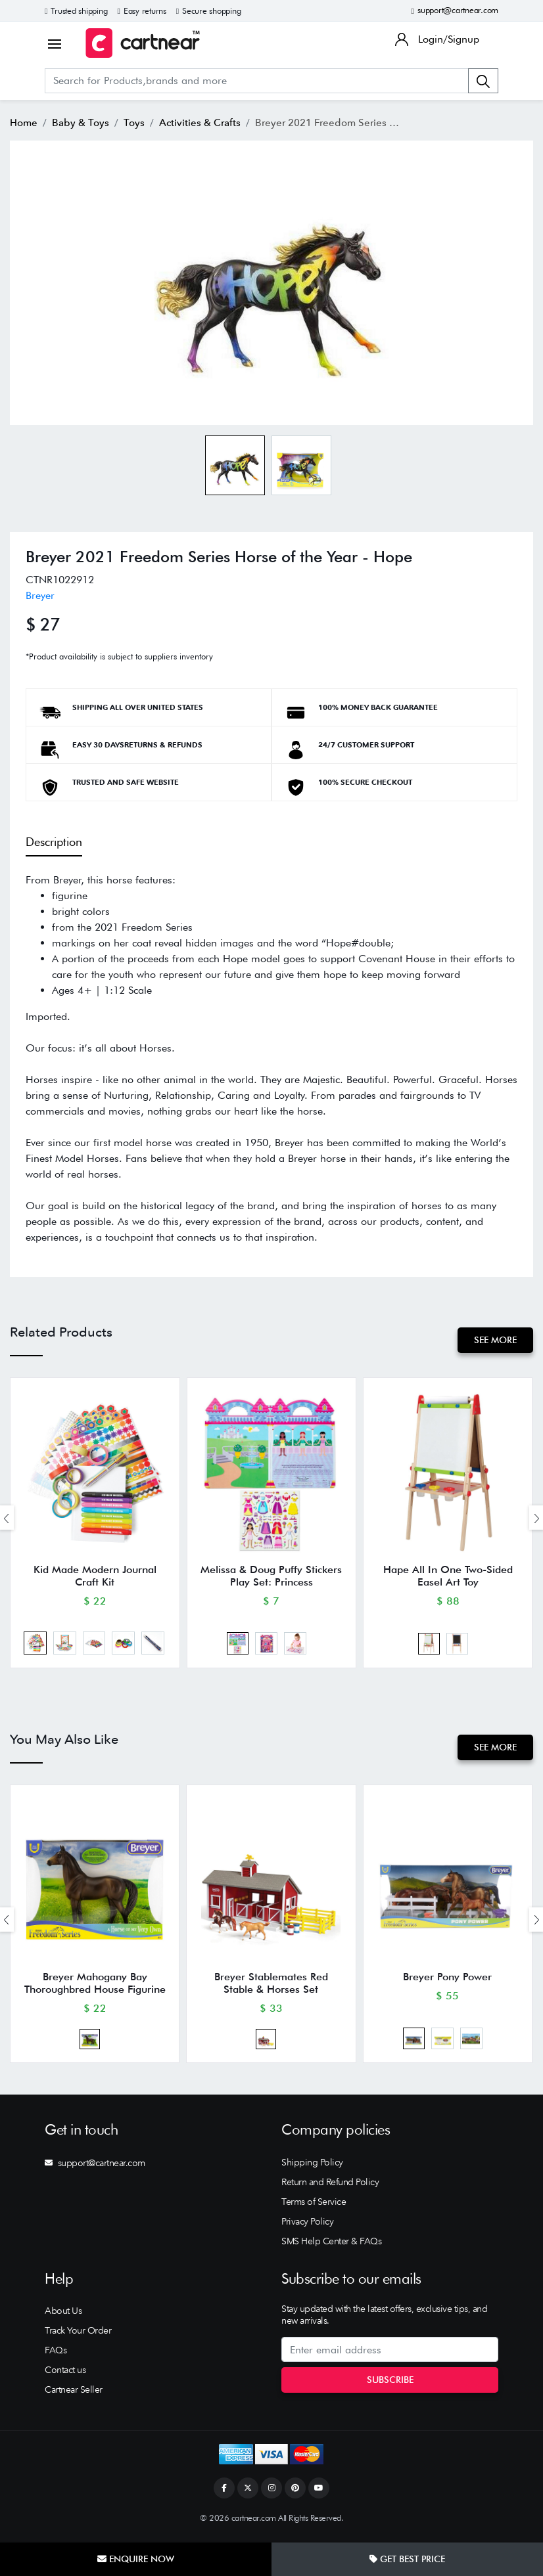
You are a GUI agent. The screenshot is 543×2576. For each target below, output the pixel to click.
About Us (63, 2316)
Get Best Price (407, 2559)
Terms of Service (313, 2207)
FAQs (55, 2356)
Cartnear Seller (74, 2395)
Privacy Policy (307, 2227)
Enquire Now (135, 2559)
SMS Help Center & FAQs (331, 2247)
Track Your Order (78, 2336)
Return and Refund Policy (330, 2188)
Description (54, 842)
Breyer (40, 595)
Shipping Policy (312, 2168)
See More (494, 1340)
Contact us (65, 2376)
